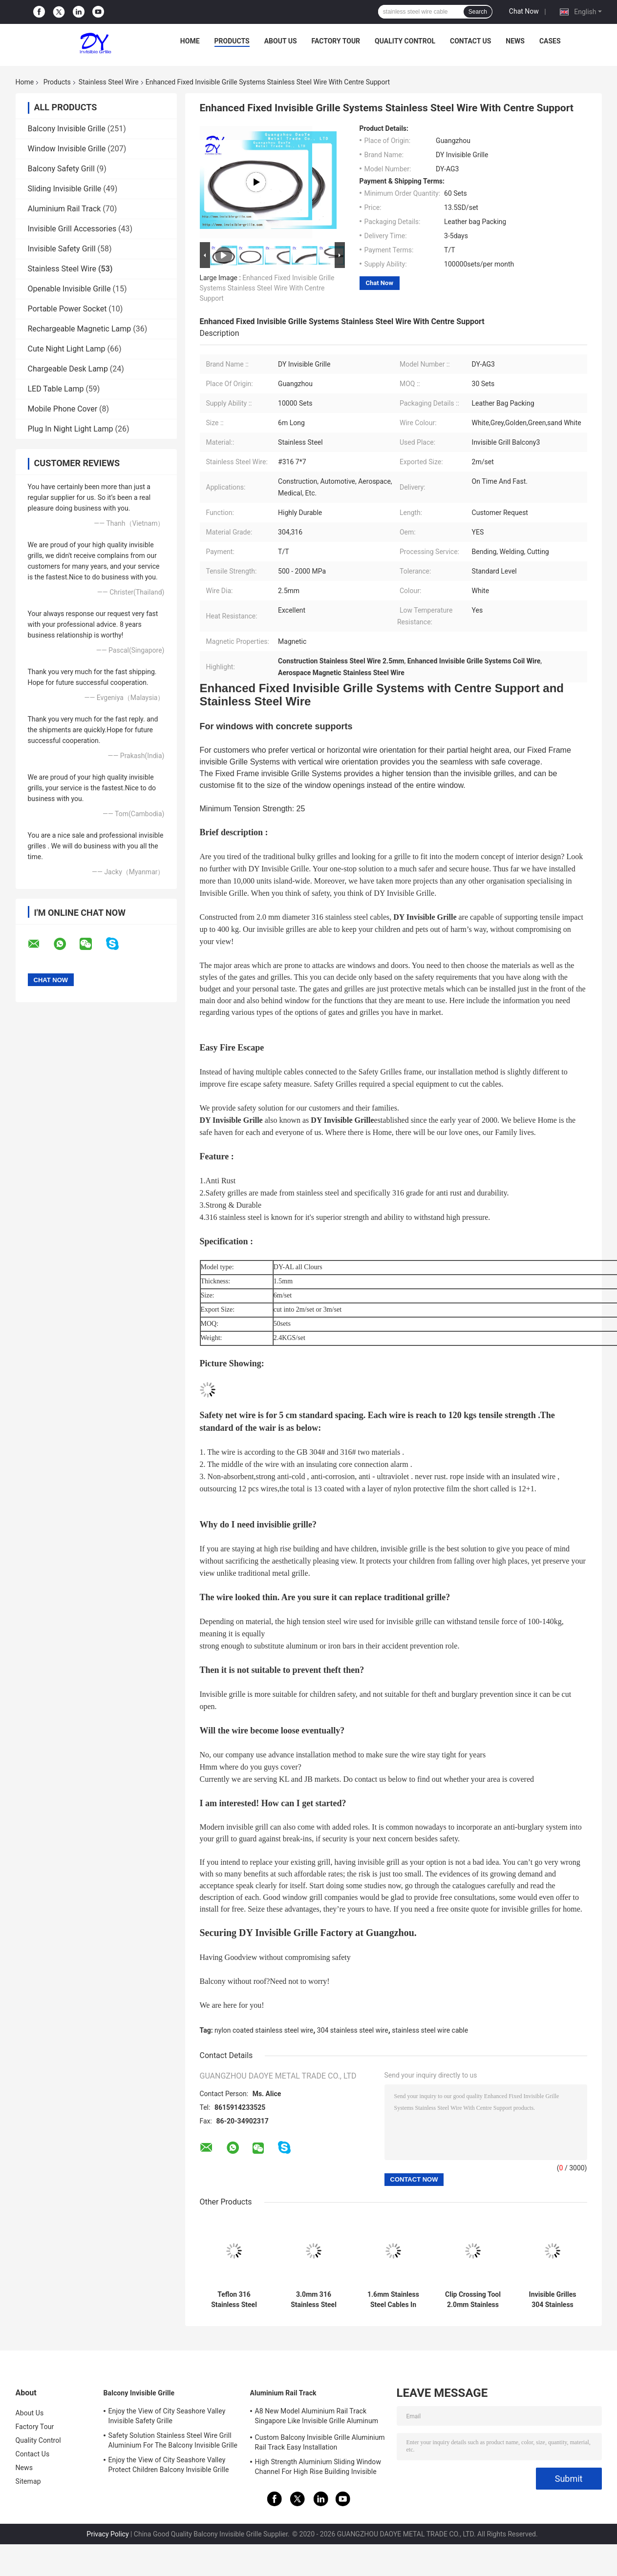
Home (190, 41)
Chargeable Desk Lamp (68, 368)
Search (477, 11)
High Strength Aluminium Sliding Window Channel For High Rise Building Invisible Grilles (318, 2468)
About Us (280, 41)
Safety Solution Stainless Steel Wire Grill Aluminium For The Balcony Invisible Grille (173, 2440)
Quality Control (405, 41)
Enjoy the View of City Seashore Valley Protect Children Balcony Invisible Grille (168, 2464)
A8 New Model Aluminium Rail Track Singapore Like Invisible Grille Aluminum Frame (317, 2417)
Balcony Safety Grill (61, 168)
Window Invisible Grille (67, 148)
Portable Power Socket (67, 308)
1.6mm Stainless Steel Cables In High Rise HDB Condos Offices (393, 2299)
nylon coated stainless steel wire (263, 2030)
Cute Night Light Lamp (67, 348)
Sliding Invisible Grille (65, 188)
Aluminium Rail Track (64, 208)
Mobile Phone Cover (63, 408)
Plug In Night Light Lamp (70, 428)
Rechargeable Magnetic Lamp (79, 328)
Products (232, 41)
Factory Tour (336, 41)
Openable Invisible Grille (69, 288)
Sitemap (28, 2481)
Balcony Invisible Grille (67, 128)
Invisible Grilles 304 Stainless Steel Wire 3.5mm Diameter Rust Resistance (552, 2299)
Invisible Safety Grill (62, 248)
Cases (550, 41)
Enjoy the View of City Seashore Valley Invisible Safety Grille (167, 2416)
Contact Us (470, 41)
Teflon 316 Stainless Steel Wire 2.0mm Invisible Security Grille (234, 2299)
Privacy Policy (107, 2534)
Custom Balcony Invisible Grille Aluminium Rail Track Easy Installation (320, 2442)
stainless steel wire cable (430, 2030)
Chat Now (524, 11)
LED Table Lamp (56, 388)
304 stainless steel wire (352, 2030)
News (515, 41)
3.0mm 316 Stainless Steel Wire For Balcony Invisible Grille (314, 2299)
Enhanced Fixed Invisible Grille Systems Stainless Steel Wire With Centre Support (267, 288)
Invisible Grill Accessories (72, 228)
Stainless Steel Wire (109, 82)
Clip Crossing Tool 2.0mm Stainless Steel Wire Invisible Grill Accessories (473, 2299)
